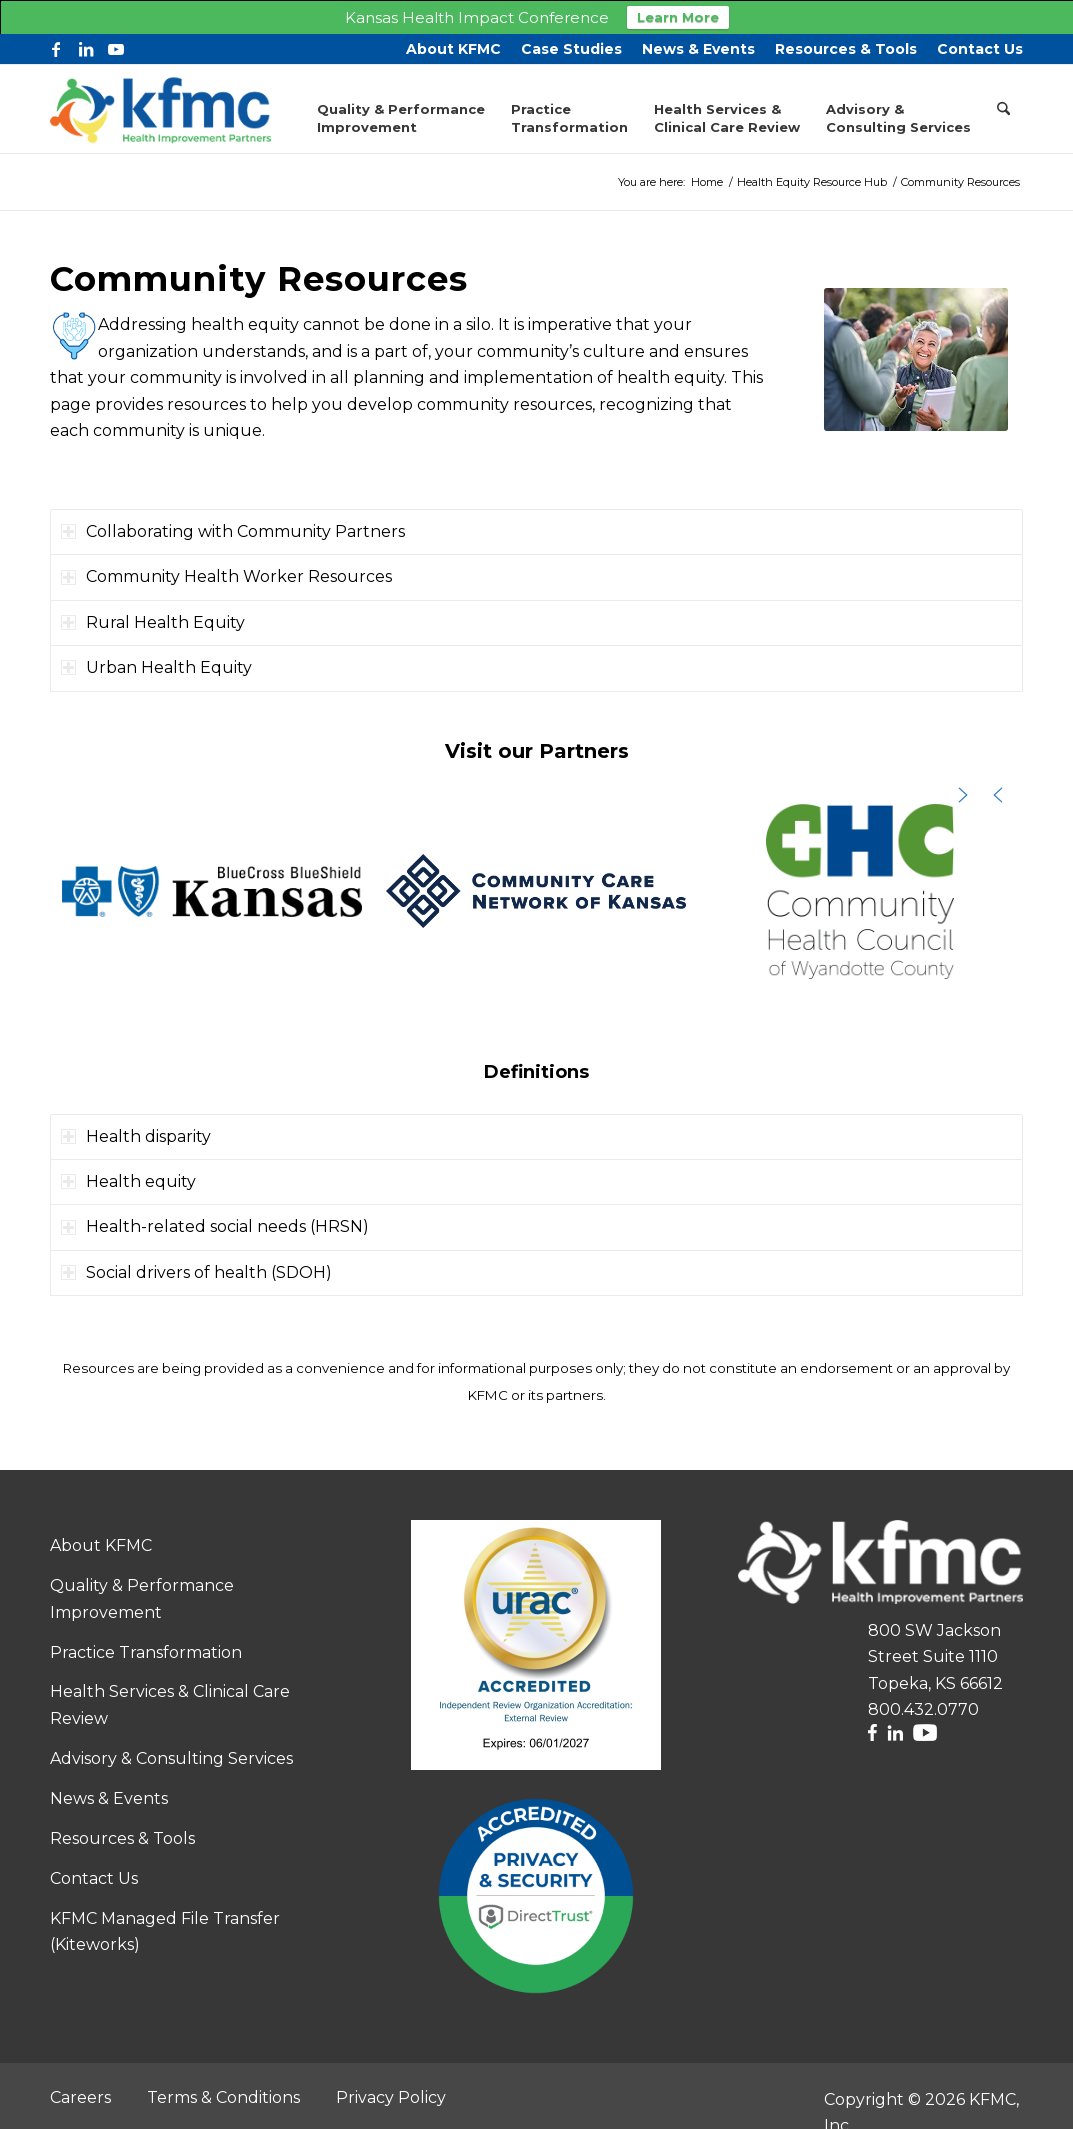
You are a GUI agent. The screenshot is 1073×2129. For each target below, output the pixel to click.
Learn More (678, 17)
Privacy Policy (391, 2095)
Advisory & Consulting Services (171, 1756)
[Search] (1003, 107)
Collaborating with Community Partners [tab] (233, 529)
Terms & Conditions (223, 2095)
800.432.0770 (923, 1707)
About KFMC (453, 47)
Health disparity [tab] (136, 1134)
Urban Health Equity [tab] (156, 665)
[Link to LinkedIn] (86, 47)
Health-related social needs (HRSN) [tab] (215, 1224)
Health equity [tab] (128, 1179)
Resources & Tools (846, 47)
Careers (80, 2095)
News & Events (698, 47)
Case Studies (571, 47)
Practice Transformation (146, 1650)
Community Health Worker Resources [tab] (226, 574)
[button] (212, 889)
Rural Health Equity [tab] (153, 620)
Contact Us (980, 47)
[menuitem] (453, 47)
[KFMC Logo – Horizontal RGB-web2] (160, 107)
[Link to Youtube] (116, 47)
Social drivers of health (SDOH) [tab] (196, 1270)
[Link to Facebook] (56, 47)
